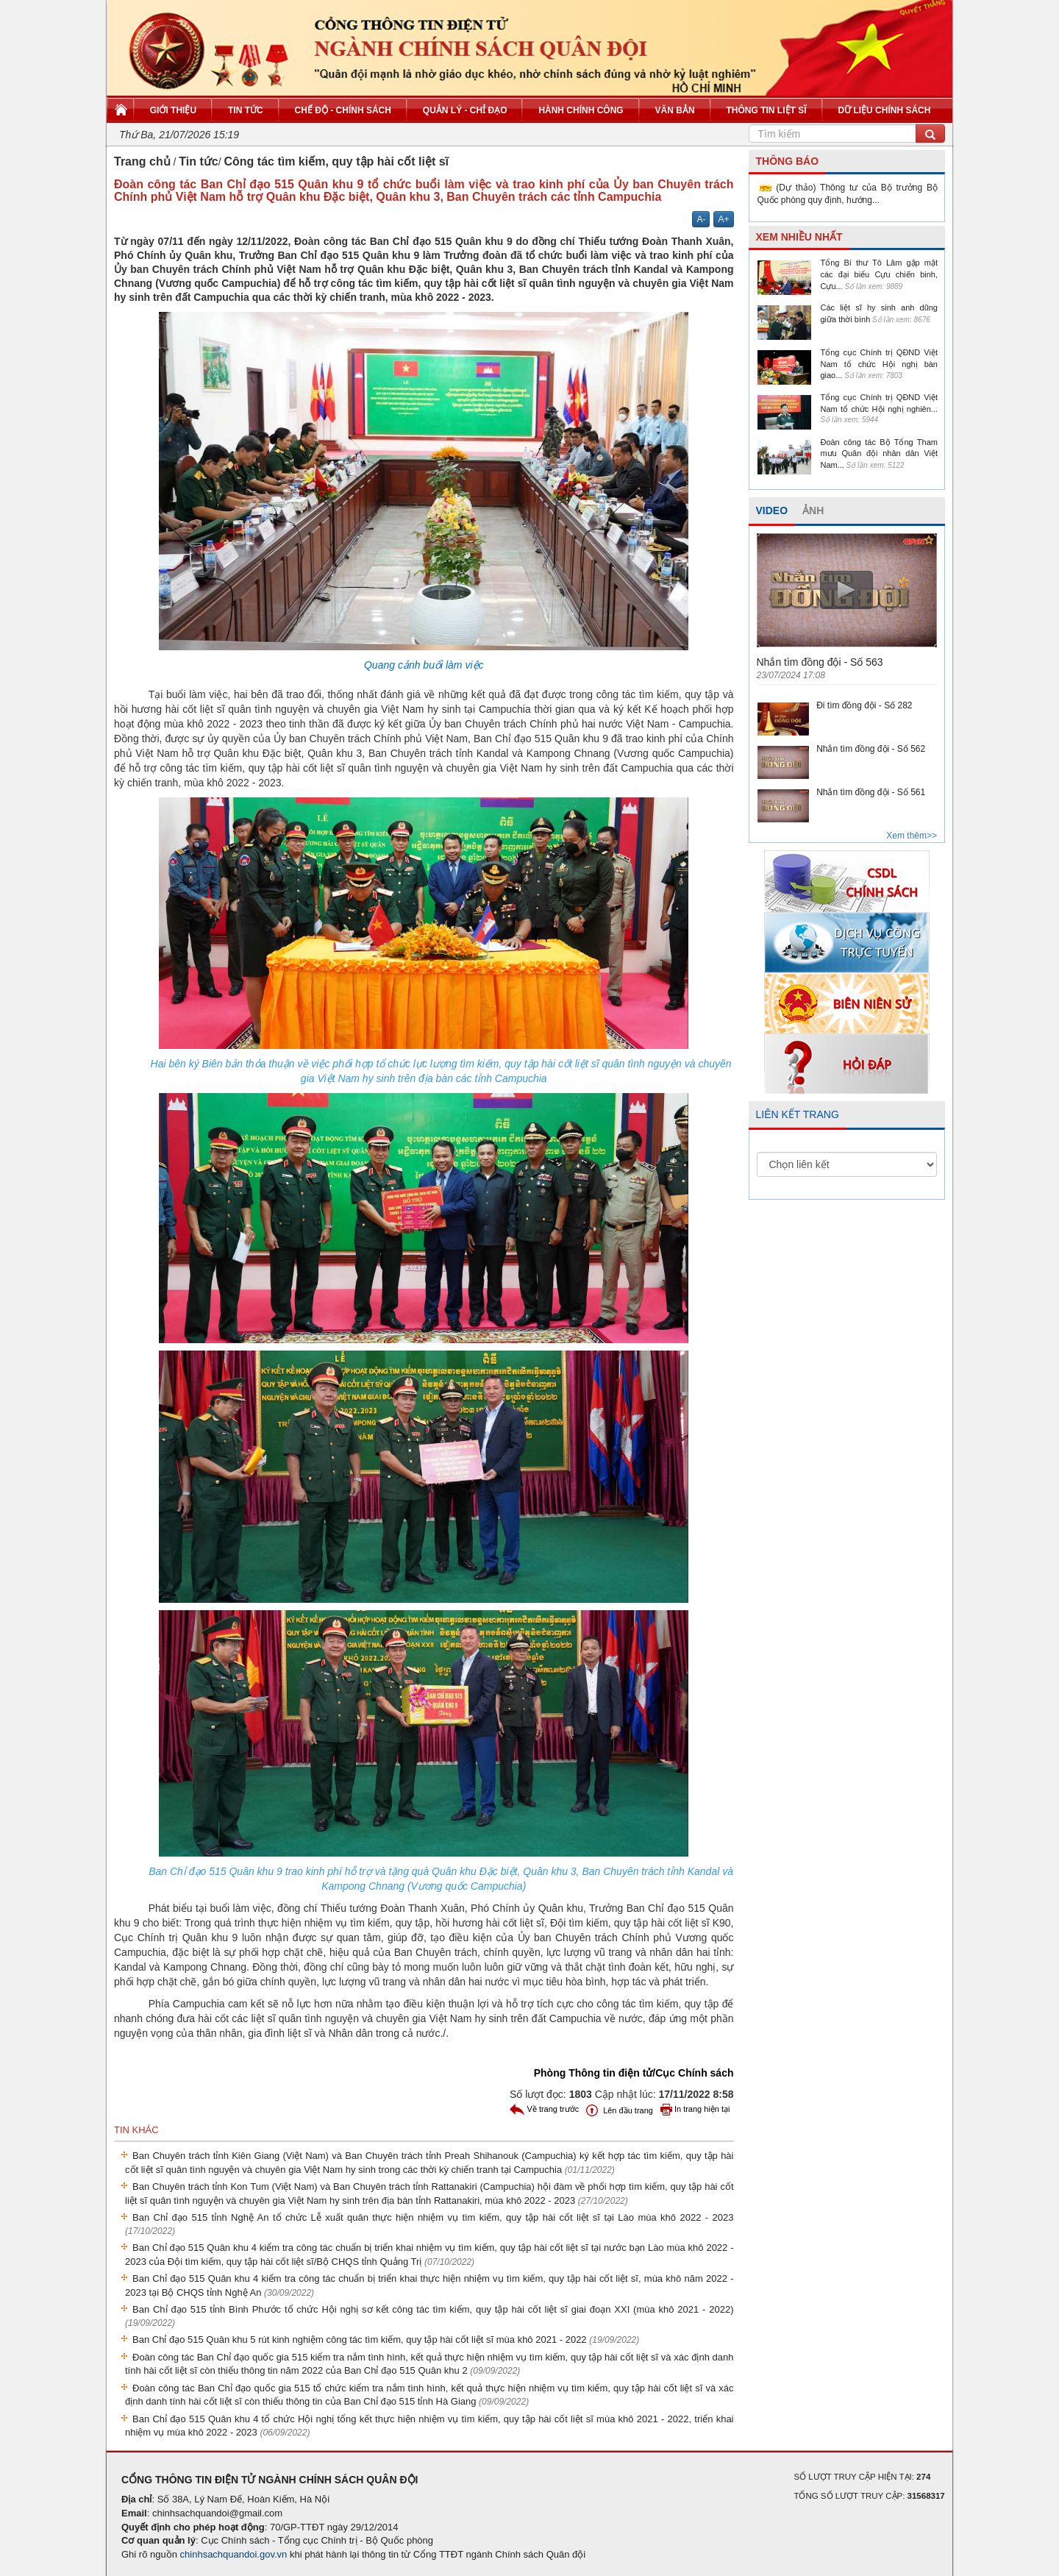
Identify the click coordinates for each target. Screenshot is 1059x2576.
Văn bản (675, 110)
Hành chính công (580, 110)
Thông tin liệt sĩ (767, 110)
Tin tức (245, 110)
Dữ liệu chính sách (884, 110)
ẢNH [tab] (813, 510)
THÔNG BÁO (787, 161)
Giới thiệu (173, 110)
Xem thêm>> (911, 835)
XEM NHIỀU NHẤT (799, 237)
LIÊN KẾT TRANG (797, 1114)
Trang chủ (142, 161)
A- (700, 219)
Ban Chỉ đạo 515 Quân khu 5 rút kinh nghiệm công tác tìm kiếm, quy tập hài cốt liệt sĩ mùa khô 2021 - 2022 (385, 2339)
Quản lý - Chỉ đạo (465, 110)
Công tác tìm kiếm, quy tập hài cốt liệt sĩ (336, 161)
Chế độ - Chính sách (343, 110)
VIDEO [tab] (772, 510)
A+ (723, 219)
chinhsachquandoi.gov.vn (234, 2554)
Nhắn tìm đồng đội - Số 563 (820, 662)
